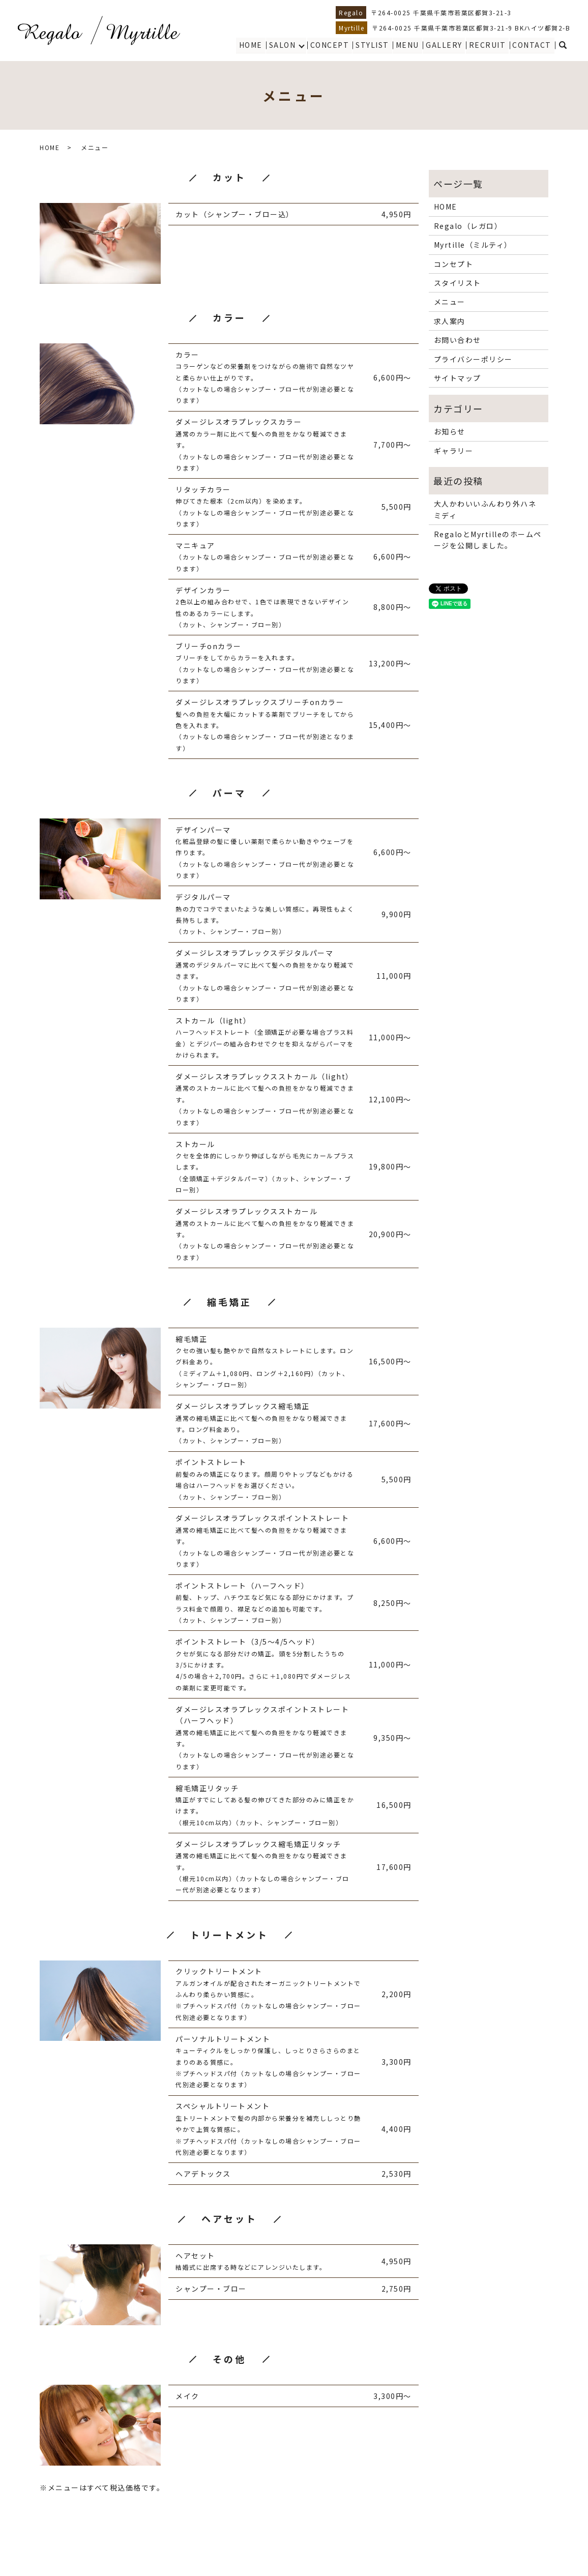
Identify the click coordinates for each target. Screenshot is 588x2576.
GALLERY (444, 45)
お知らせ (449, 431)
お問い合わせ (457, 340)
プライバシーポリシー (473, 359)
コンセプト (454, 264)
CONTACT (532, 45)
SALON (284, 45)
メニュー (449, 302)
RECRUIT (488, 45)
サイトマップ (457, 378)
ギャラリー (454, 451)
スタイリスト (457, 283)
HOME (252, 45)
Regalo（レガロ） (468, 226)
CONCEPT (330, 45)
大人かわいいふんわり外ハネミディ (485, 509)
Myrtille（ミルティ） (473, 245)
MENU (408, 45)
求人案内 (449, 321)
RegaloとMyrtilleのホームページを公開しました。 (488, 539)
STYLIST (373, 45)
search (562, 45)
